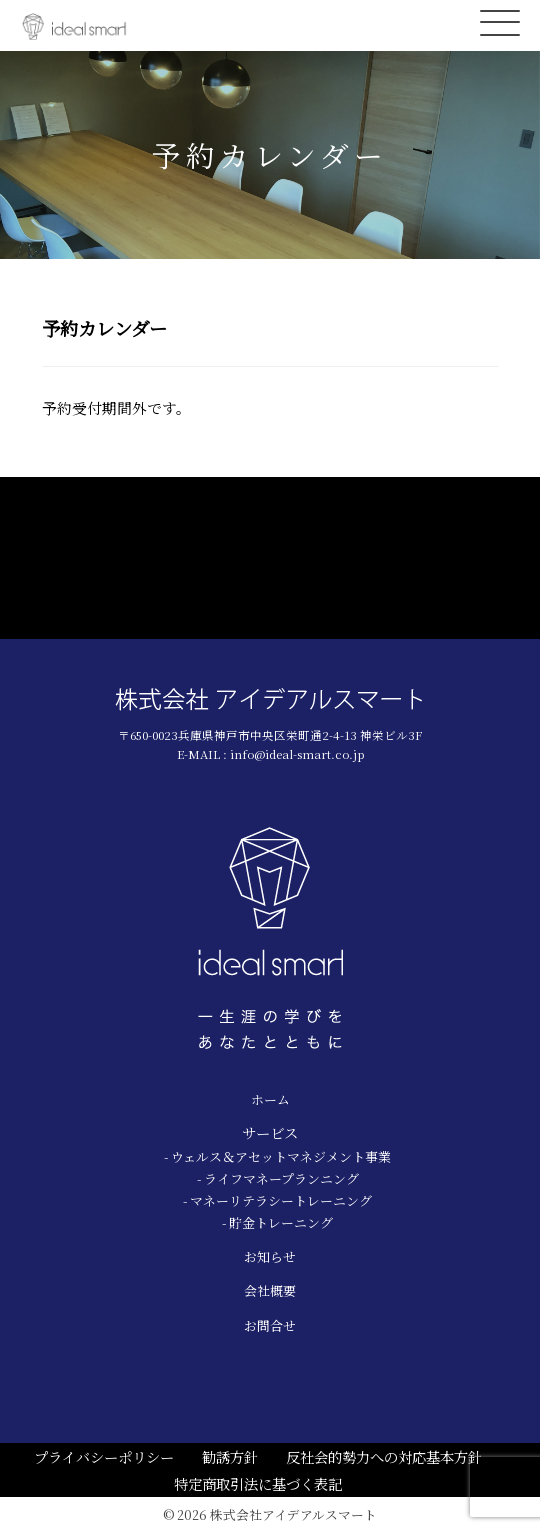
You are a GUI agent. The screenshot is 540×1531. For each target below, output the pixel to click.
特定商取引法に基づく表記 (258, 1483)
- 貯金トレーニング (277, 1222)
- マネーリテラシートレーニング (277, 1200)
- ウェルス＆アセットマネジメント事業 (277, 1156)
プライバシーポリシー (104, 1456)
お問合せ (270, 1325)
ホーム (270, 1099)
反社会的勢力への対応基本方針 (384, 1456)
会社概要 (270, 1290)
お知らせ (270, 1256)
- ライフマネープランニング (278, 1178)
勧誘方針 (230, 1456)
